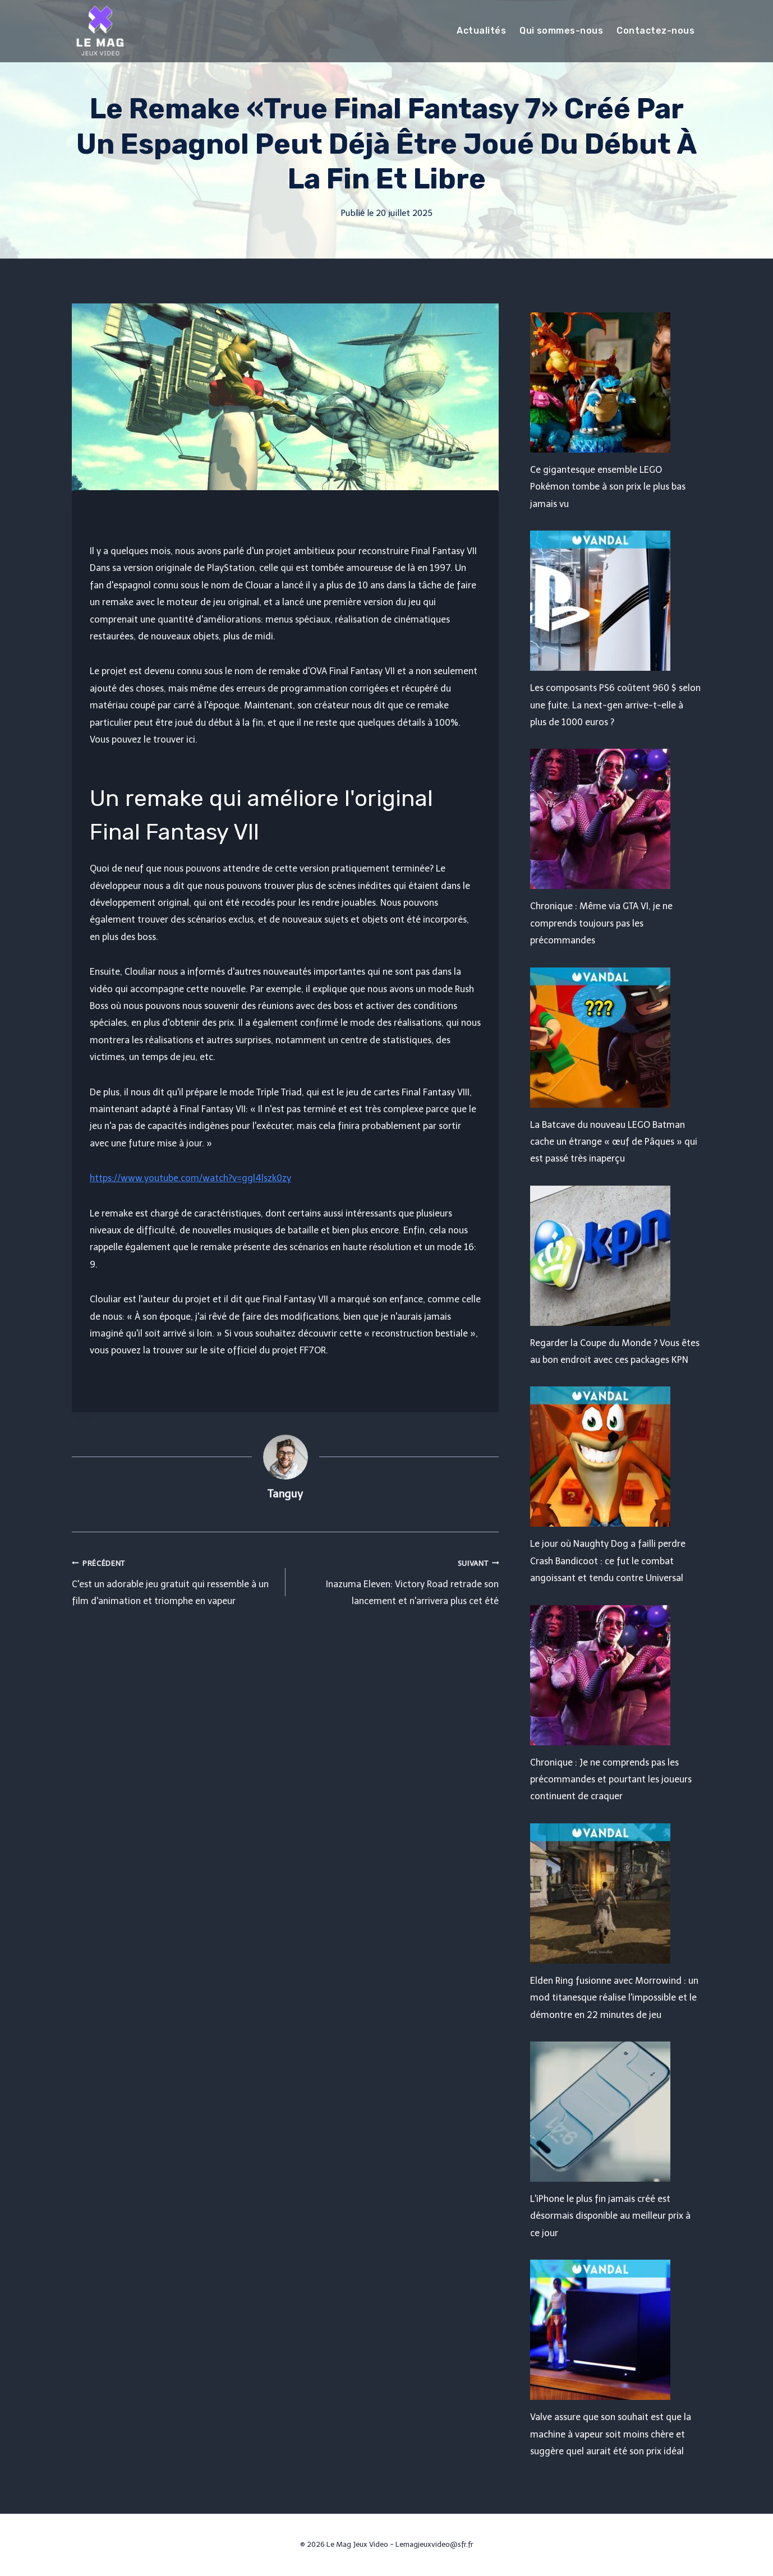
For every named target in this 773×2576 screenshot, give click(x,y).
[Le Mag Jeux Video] (100, 31)
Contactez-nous (655, 30)
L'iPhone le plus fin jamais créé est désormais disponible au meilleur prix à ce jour (610, 2215)
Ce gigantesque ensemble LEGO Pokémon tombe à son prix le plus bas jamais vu (607, 486)
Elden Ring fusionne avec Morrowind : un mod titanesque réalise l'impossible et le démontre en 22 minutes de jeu (614, 1997)
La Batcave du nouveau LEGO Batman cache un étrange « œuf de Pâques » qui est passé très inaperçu (613, 1141)
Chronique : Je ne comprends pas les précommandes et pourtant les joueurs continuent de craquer (611, 1779)
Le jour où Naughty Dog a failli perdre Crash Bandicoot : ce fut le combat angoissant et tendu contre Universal (607, 1560)
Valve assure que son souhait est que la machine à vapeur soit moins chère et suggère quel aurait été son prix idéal (610, 2434)
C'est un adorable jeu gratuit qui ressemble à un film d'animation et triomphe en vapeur (174, 1581)
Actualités (481, 30)
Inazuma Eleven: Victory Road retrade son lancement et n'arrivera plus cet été (397, 1581)
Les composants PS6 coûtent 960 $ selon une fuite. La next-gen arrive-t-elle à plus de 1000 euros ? (615, 705)
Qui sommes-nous (561, 30)
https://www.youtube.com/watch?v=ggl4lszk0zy (190, 1178)
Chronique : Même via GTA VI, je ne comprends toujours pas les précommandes (601, 923)
